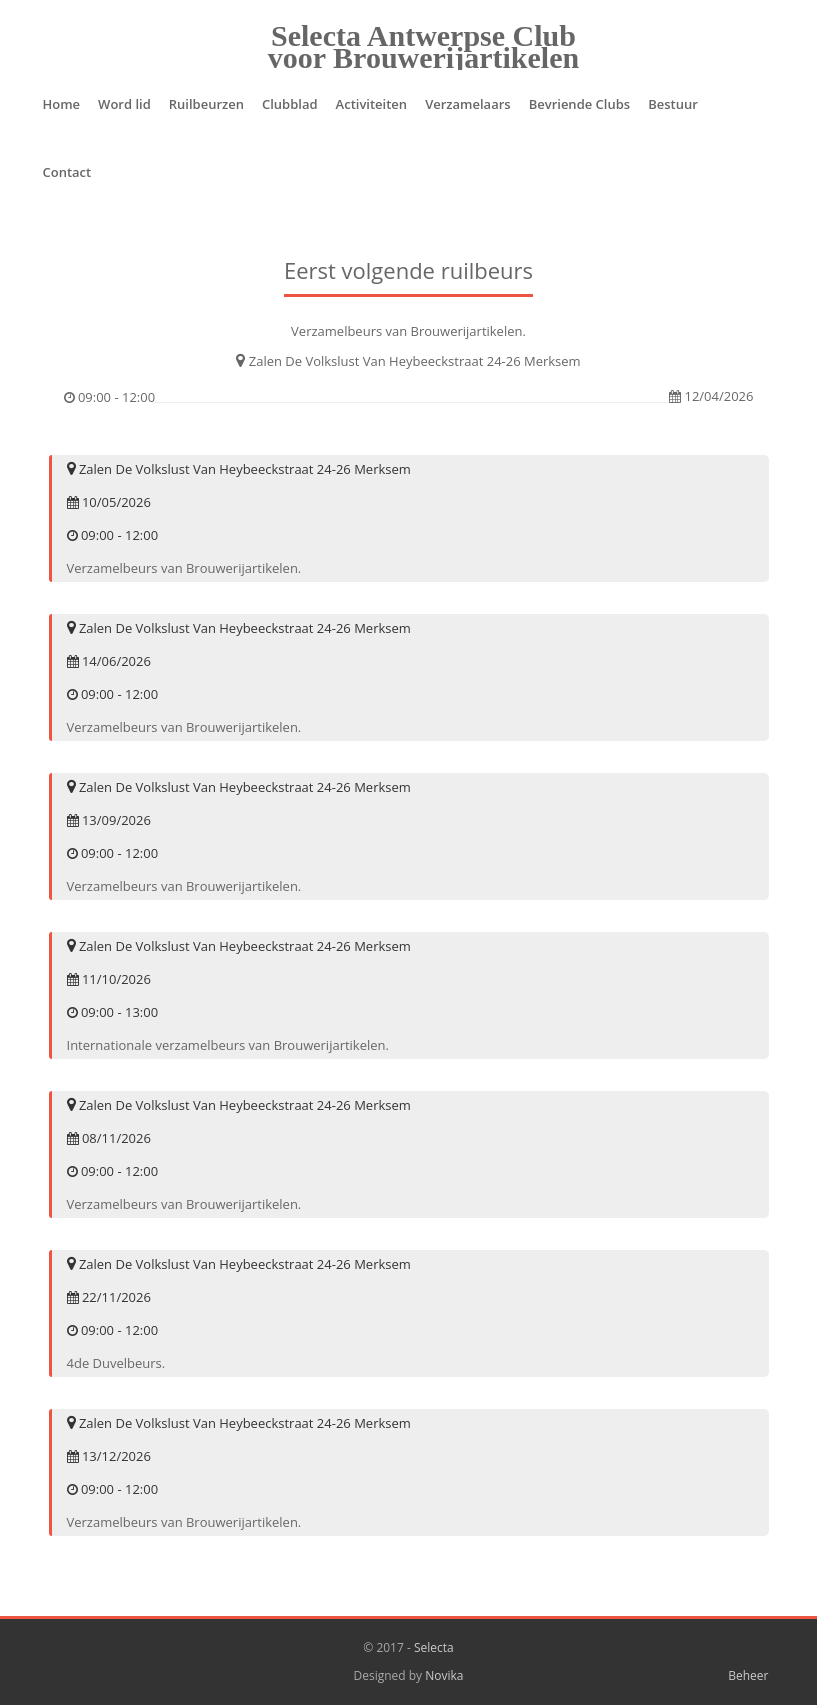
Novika (444, 1675)
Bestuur (673, 104)
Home (62, 104)
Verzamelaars (468, 104)
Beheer (748, 1675)
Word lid (124, 104)
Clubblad (290, 104)
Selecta (434, 1647)
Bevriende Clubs (580, 104)
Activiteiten (372, 104)
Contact (67, 172)
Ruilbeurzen (206, 104)
